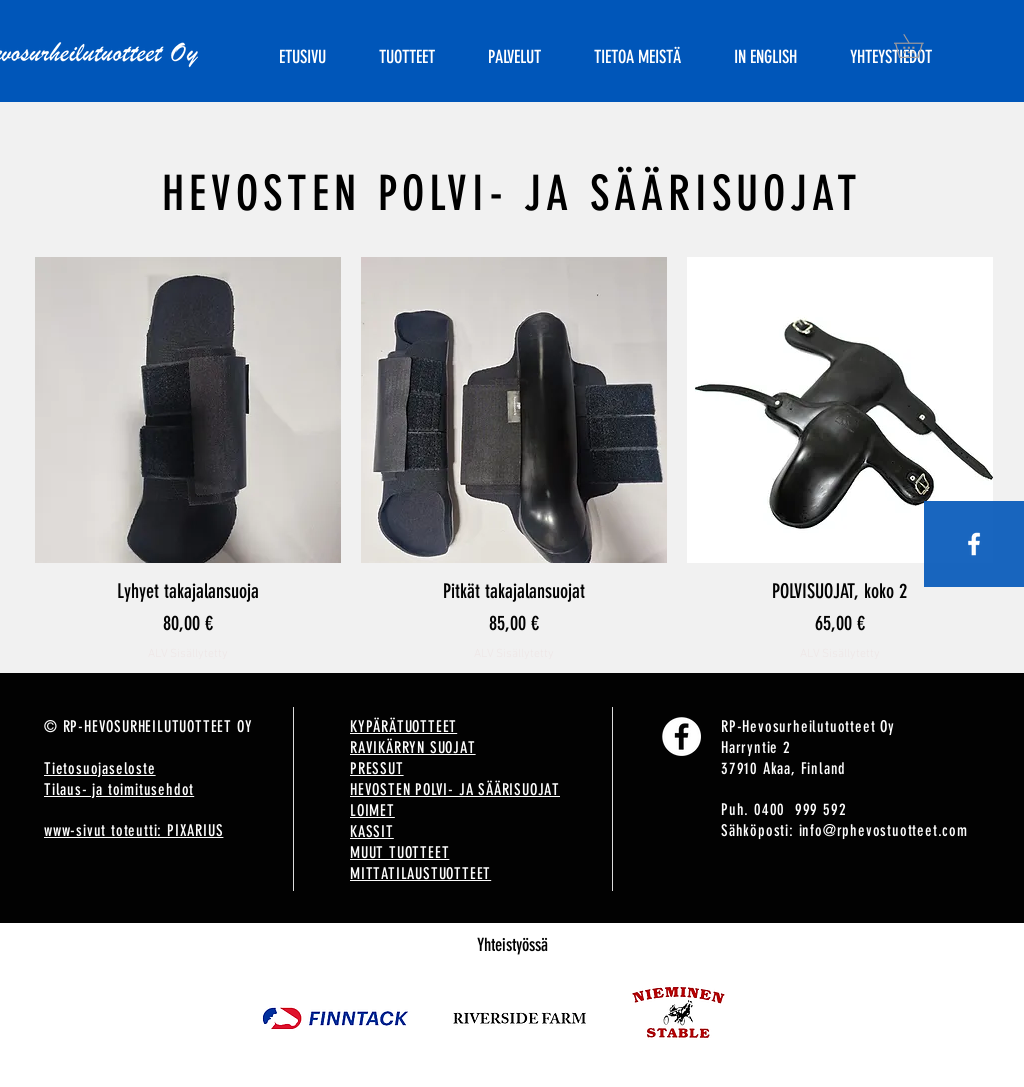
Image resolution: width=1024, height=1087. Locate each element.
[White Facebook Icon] (974, 544)
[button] (920, 46)
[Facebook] (681, 736)
